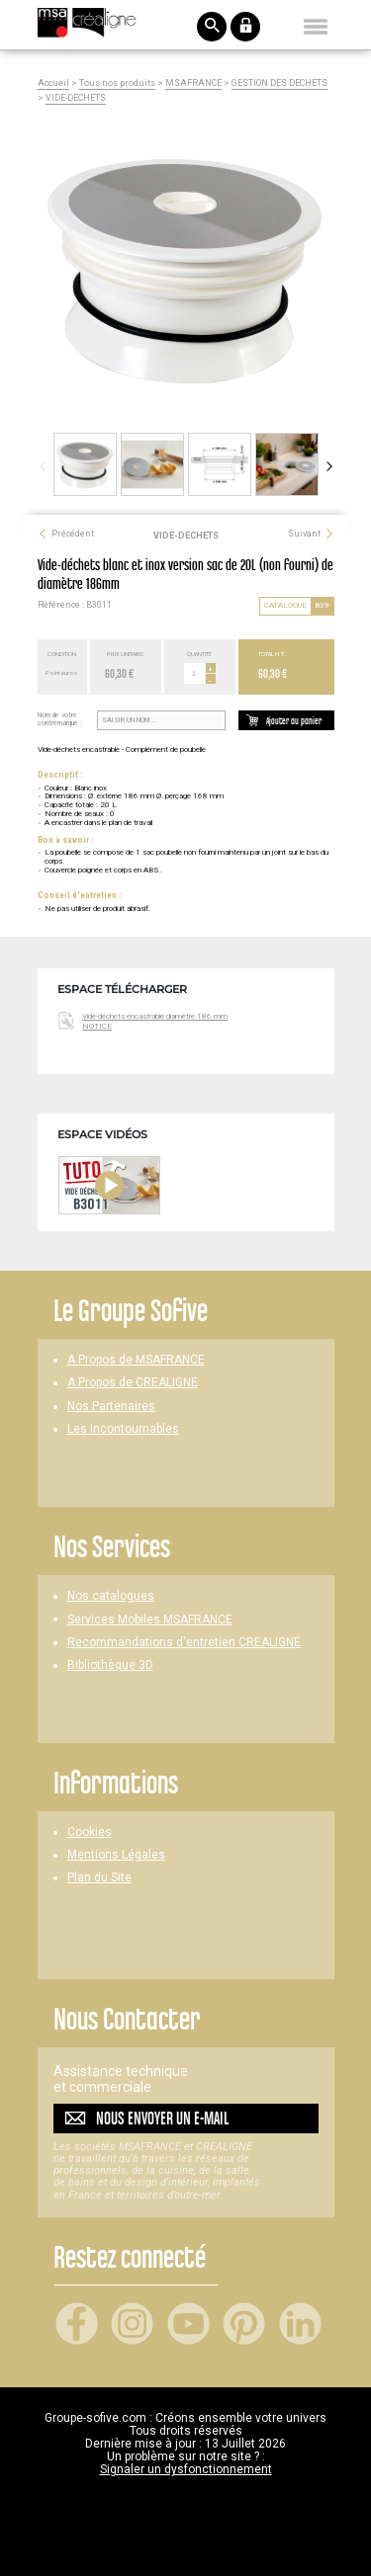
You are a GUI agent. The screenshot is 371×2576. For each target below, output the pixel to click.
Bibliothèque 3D (110, 1665)
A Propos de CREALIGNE (132, 1382)
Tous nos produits (117, 83)
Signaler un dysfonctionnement (186, 2469)
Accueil (53, 83)
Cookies (89, 1832)
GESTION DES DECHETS (279, 83)
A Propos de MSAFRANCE (136, 1360)
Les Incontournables (123, 1429)
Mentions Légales (116, 1855)
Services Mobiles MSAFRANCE (149, 1620)
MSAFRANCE (193, 83)
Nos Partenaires (111, 1406)
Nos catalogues (110, 1596)
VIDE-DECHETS (76, 98)
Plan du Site (99, 1877)
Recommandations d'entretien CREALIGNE (184, 1642)
